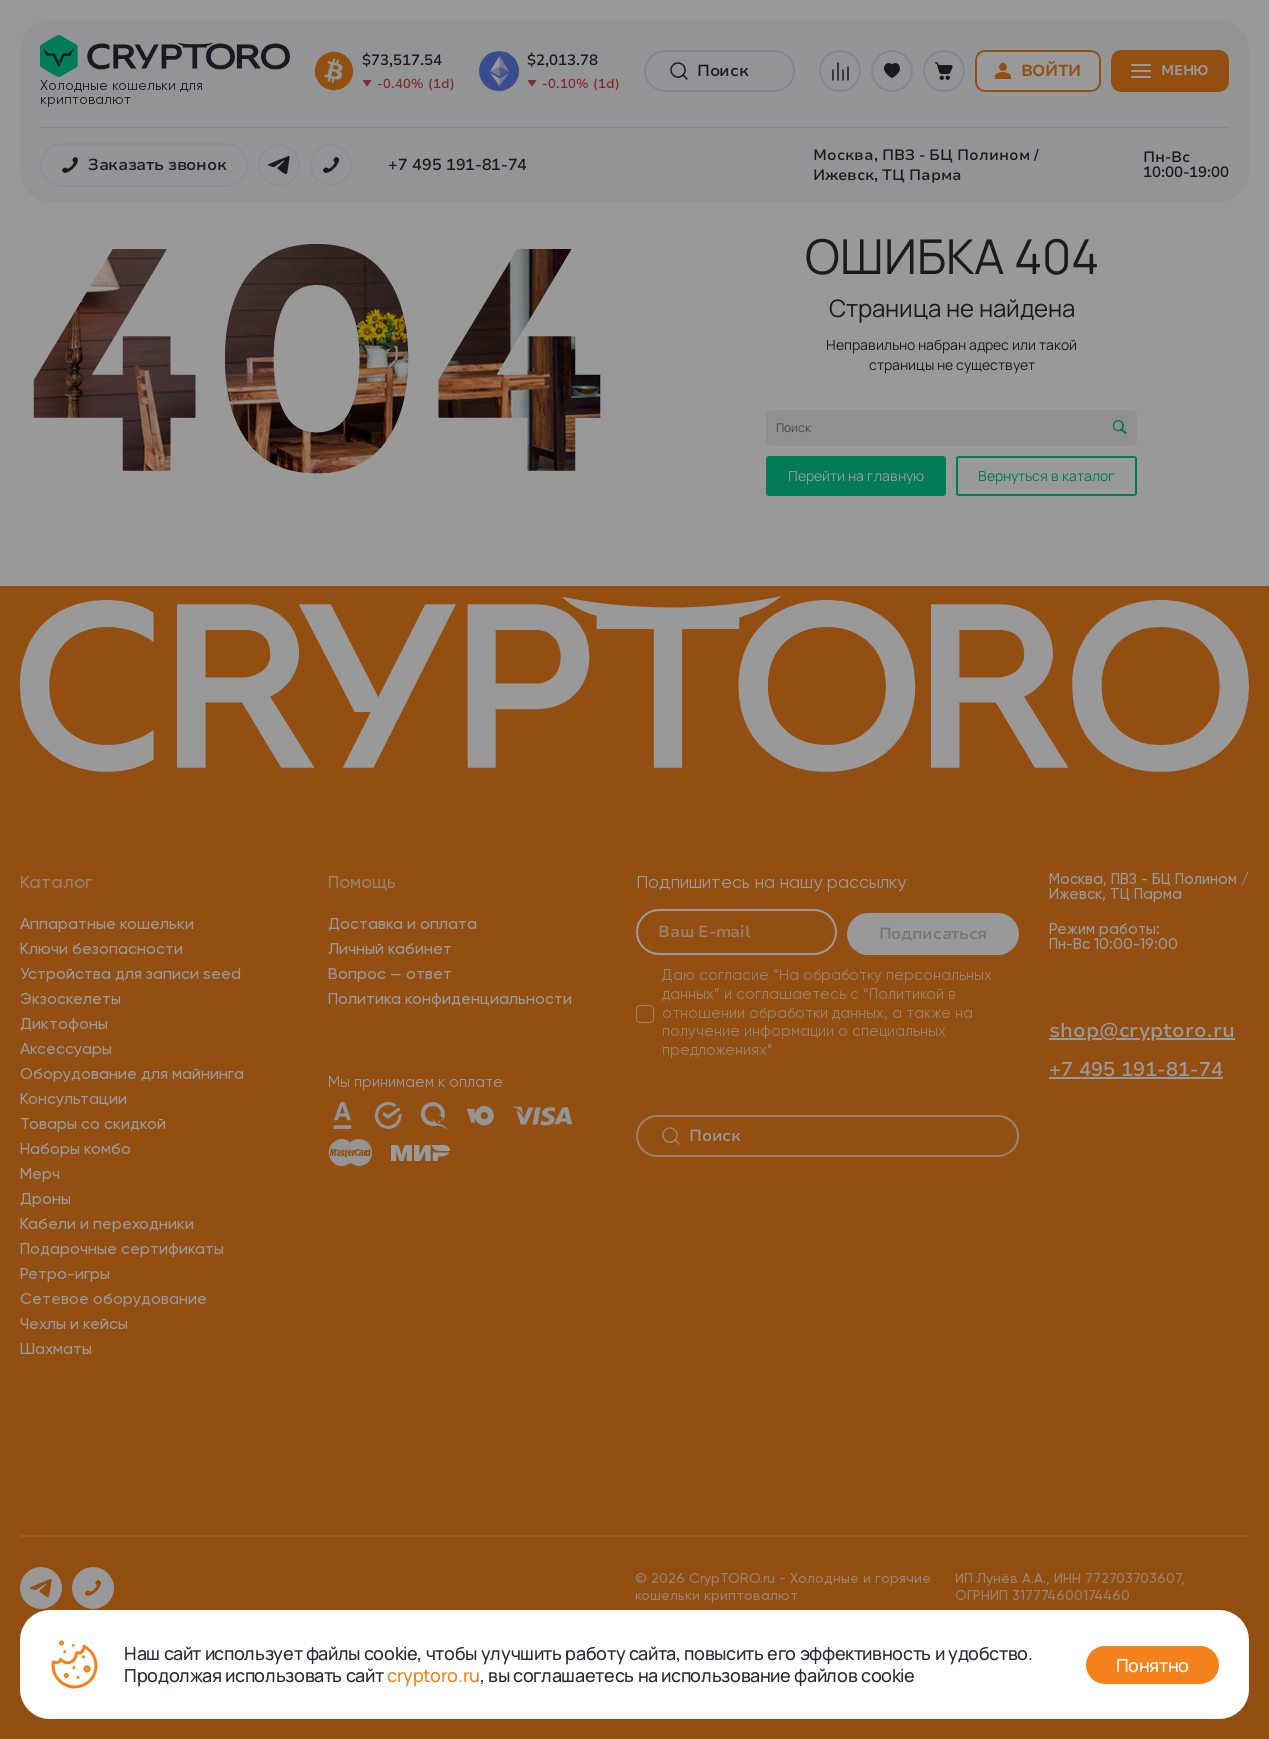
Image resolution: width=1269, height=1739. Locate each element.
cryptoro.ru (433, 1675)
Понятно (1152, 1665)
